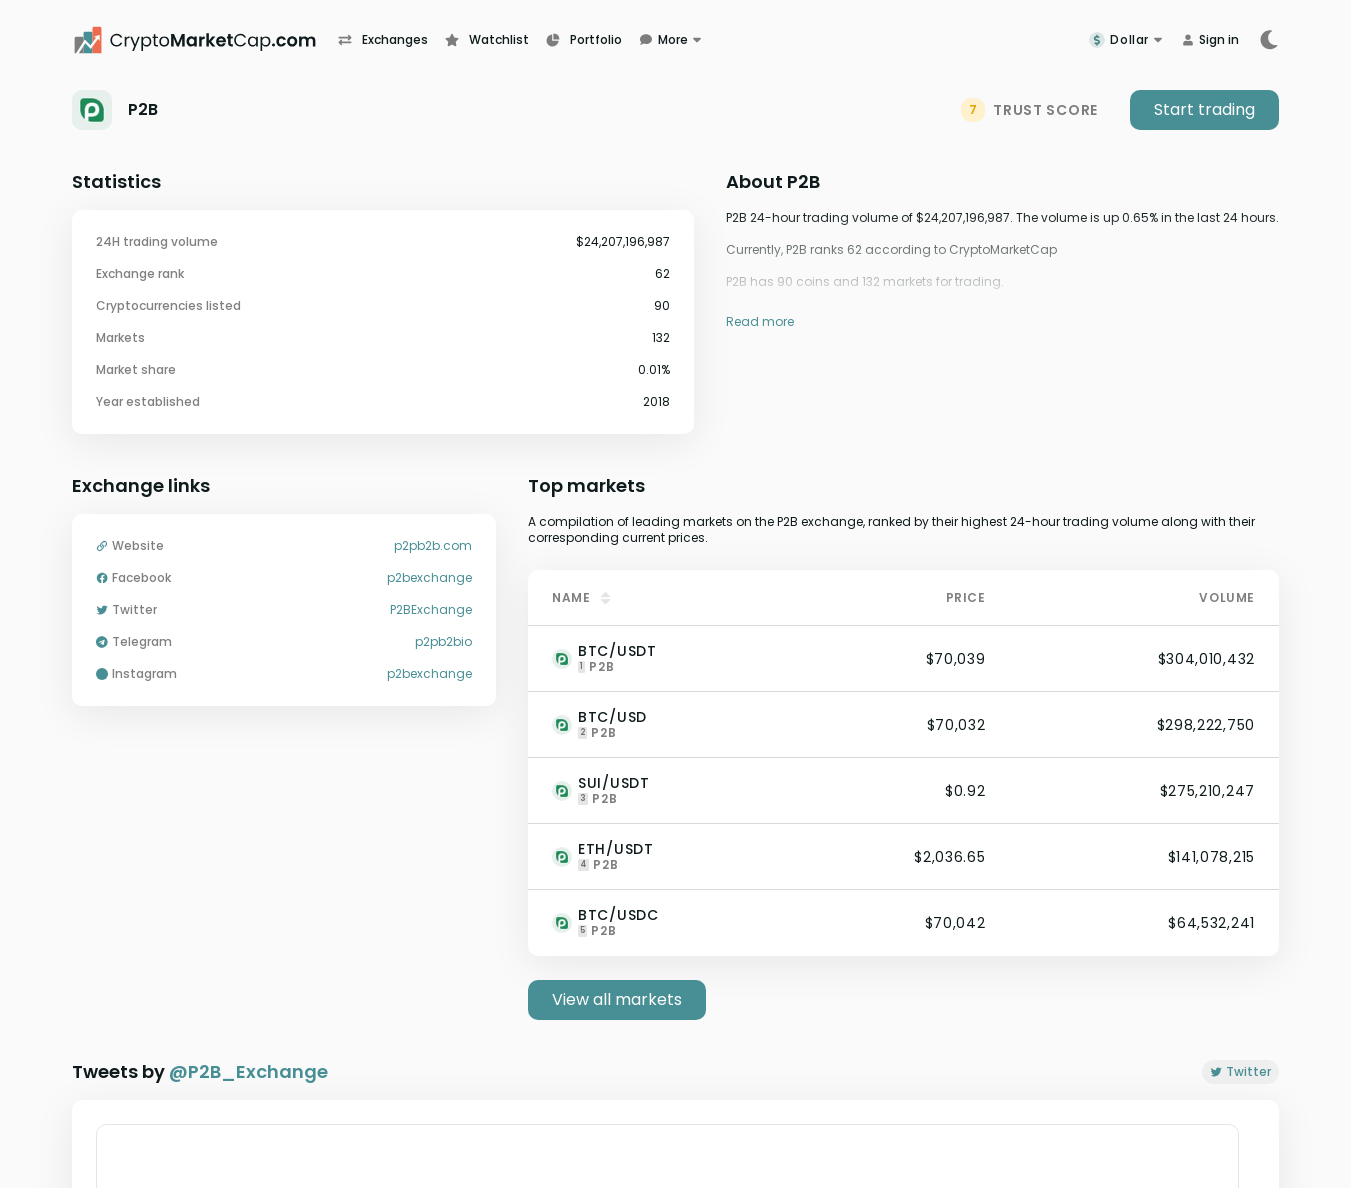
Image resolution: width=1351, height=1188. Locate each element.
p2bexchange (429, 578)
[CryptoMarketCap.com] (205, 40)
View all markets (617, 999)
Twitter (1240, 1071)
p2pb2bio (443, 642)
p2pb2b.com (433, 546)
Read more (760, 321)
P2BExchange (431, 610)
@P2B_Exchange (248, 1071)
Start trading (1204, 109)
